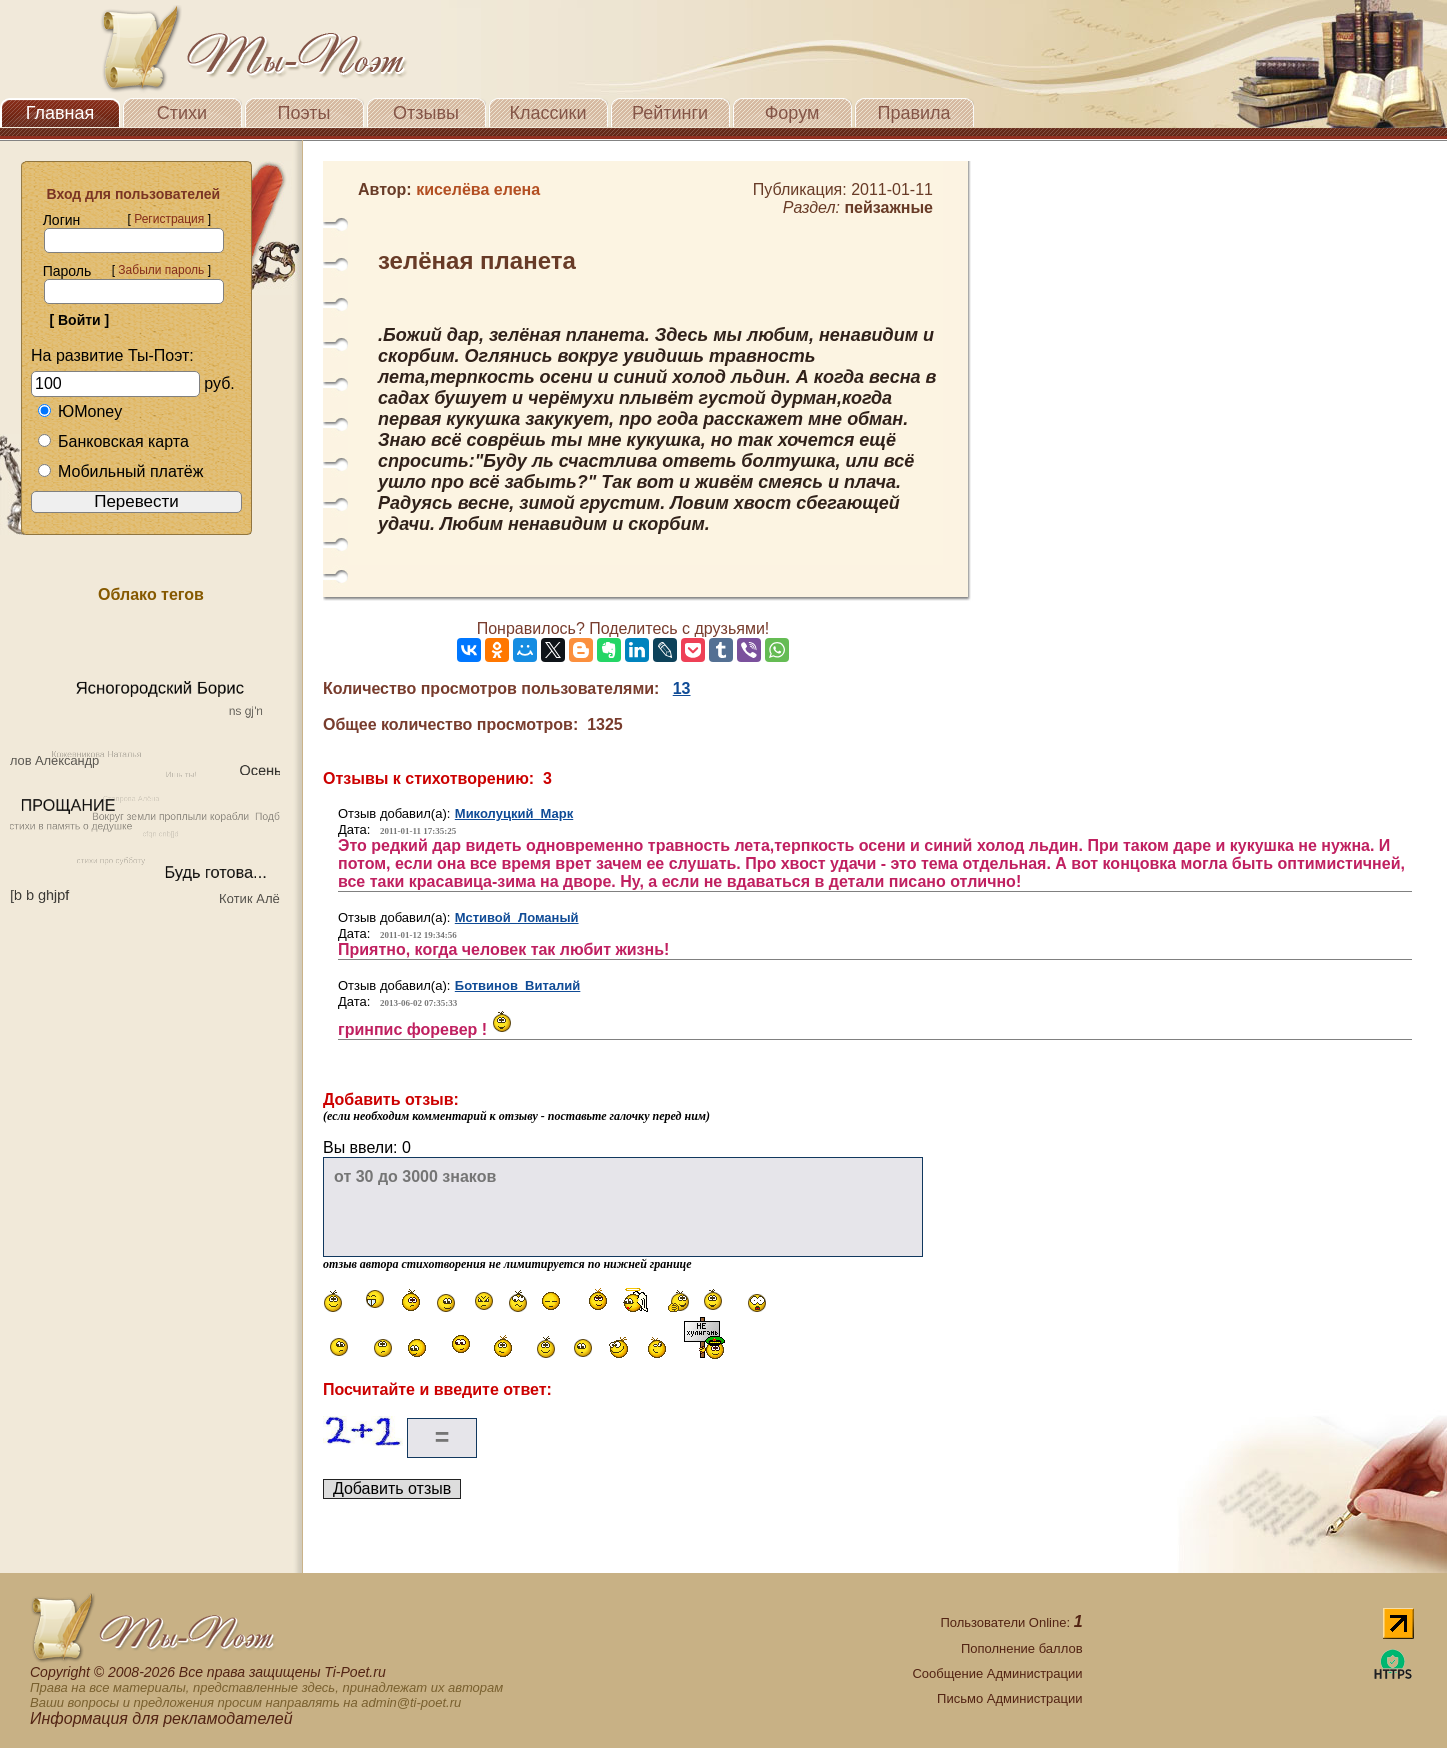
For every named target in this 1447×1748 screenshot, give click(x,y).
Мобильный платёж (120, 471)
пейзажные (888, 207)
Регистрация (169, 219)
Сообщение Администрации (997, 1673)
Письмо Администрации (1009, 1698)
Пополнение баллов (1022, 1648)
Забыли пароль (161, 270)
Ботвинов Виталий (518, 985)
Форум (792, 113)
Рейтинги (670, 113)
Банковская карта (113, 441)
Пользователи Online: (1011, 1622)
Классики (548, 113)
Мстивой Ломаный (517, 917)
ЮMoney (79, 411)
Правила (913, 113)
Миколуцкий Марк (514, 813)
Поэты (304, 113)
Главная (60, 113)
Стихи (182, 113)
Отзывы (426, 113)
